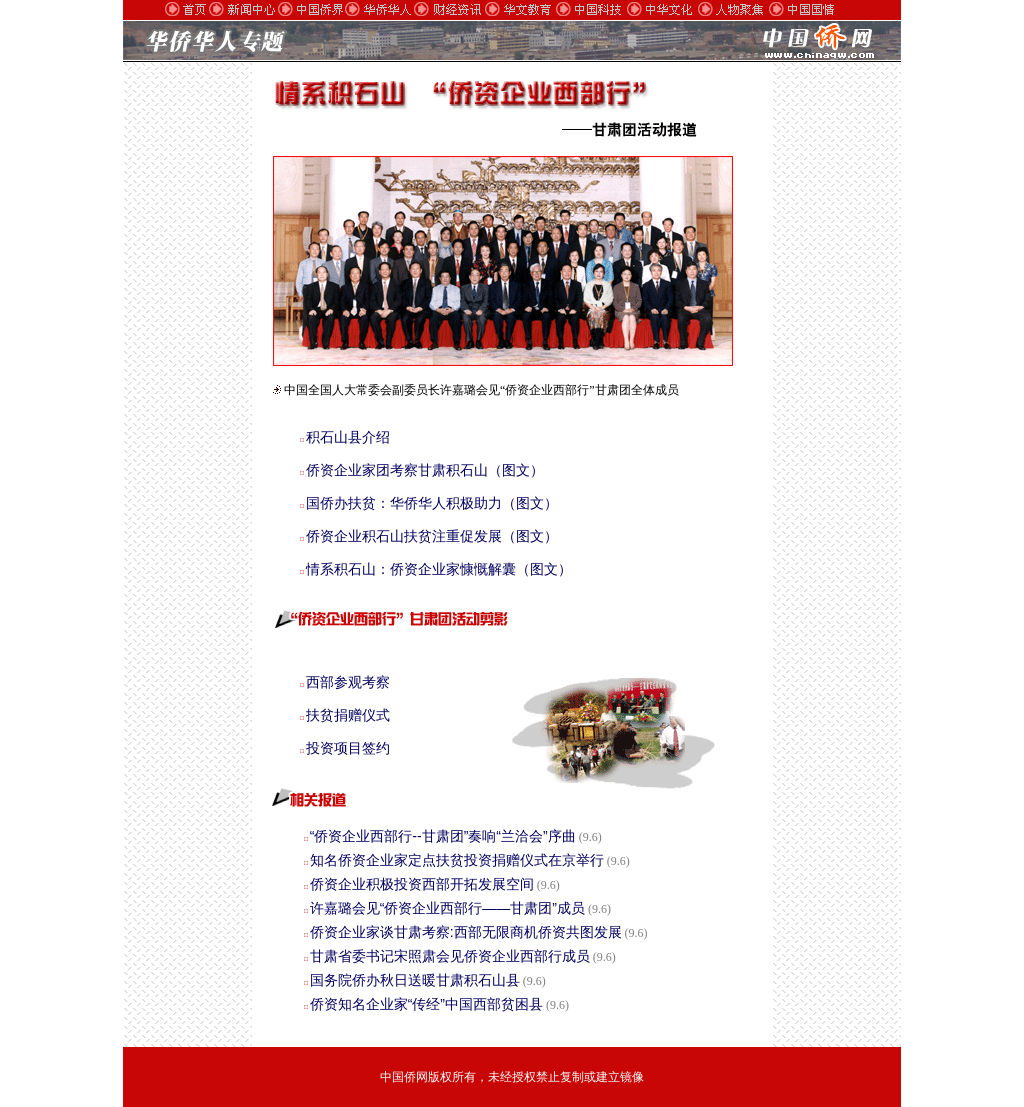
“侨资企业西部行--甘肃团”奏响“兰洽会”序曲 (443, 836)
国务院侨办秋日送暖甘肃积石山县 (415, 980)
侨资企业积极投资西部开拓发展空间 (422, 884)
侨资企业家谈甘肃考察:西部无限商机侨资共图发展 (466, 932)
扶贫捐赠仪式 (348, 715)
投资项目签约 (348, 748)
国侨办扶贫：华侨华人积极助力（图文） (432, 503)
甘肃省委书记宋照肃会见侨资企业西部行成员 (450, 956)
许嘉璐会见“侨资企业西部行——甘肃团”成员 (447, 908)
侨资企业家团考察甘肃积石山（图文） (425, 470)
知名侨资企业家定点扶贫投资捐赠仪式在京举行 (457, 860)
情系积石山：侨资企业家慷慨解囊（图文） (439, 569)
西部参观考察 (348, 682)
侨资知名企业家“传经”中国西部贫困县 (426, 1004)
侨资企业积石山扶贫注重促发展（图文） (432, 536)
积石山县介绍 (348, 437)
